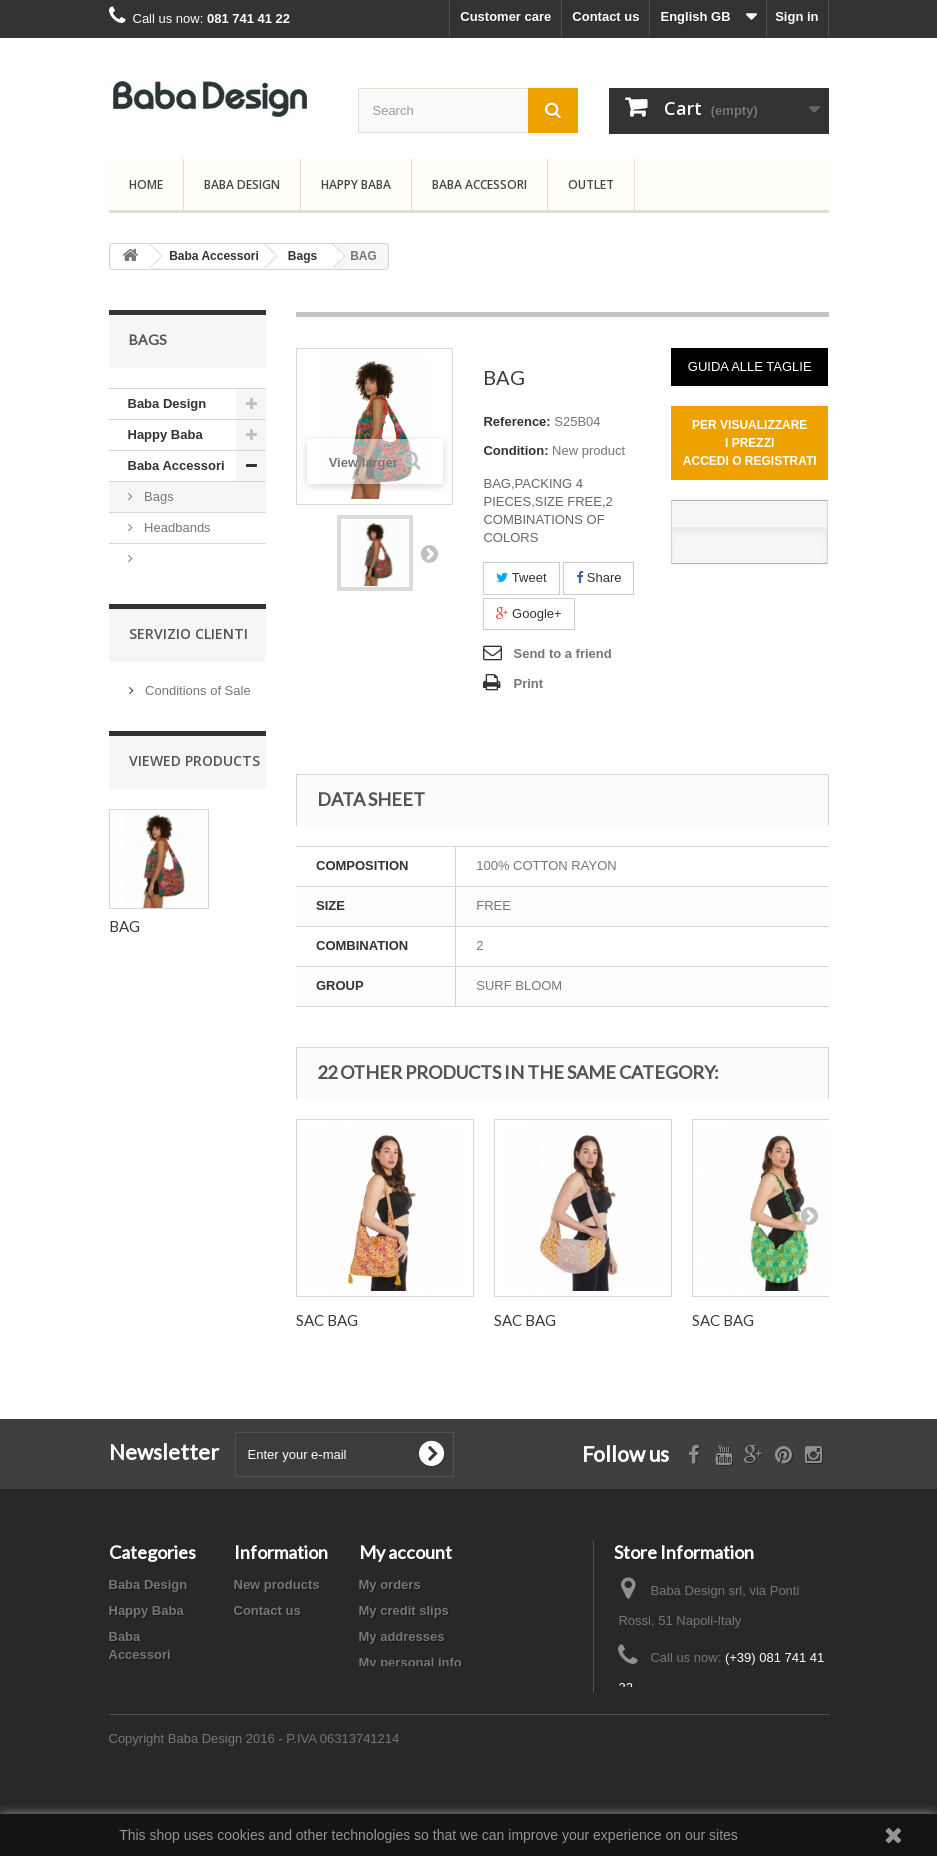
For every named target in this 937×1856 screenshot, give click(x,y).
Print (528, 683)
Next (429, 553)
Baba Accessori (479, 184)
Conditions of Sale (196, 779)
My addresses (402, 1636)
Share (598, 577)
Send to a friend (562, 653)
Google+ (528, 613)
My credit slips (404, 1610)
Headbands (176, 527)
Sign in (796, 16)
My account (405, 1552)
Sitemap (259, 1636)
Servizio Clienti (188, 725)
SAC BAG (327, 1320)
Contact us (605, 16)
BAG (124, 1020)
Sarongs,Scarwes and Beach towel (179, 603)
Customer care (505, 16)
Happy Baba (356, 184)
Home (146, 184)
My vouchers (398, 1688)
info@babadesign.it (746, 1724)
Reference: (516, 421)
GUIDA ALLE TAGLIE (750, 366)
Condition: (515, 450)
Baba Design (242, 184)
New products (277, 1584)
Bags (157, 496)
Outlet (591, 184)
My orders (390, 1584)
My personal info (410, 1662)
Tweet (521, 577)
